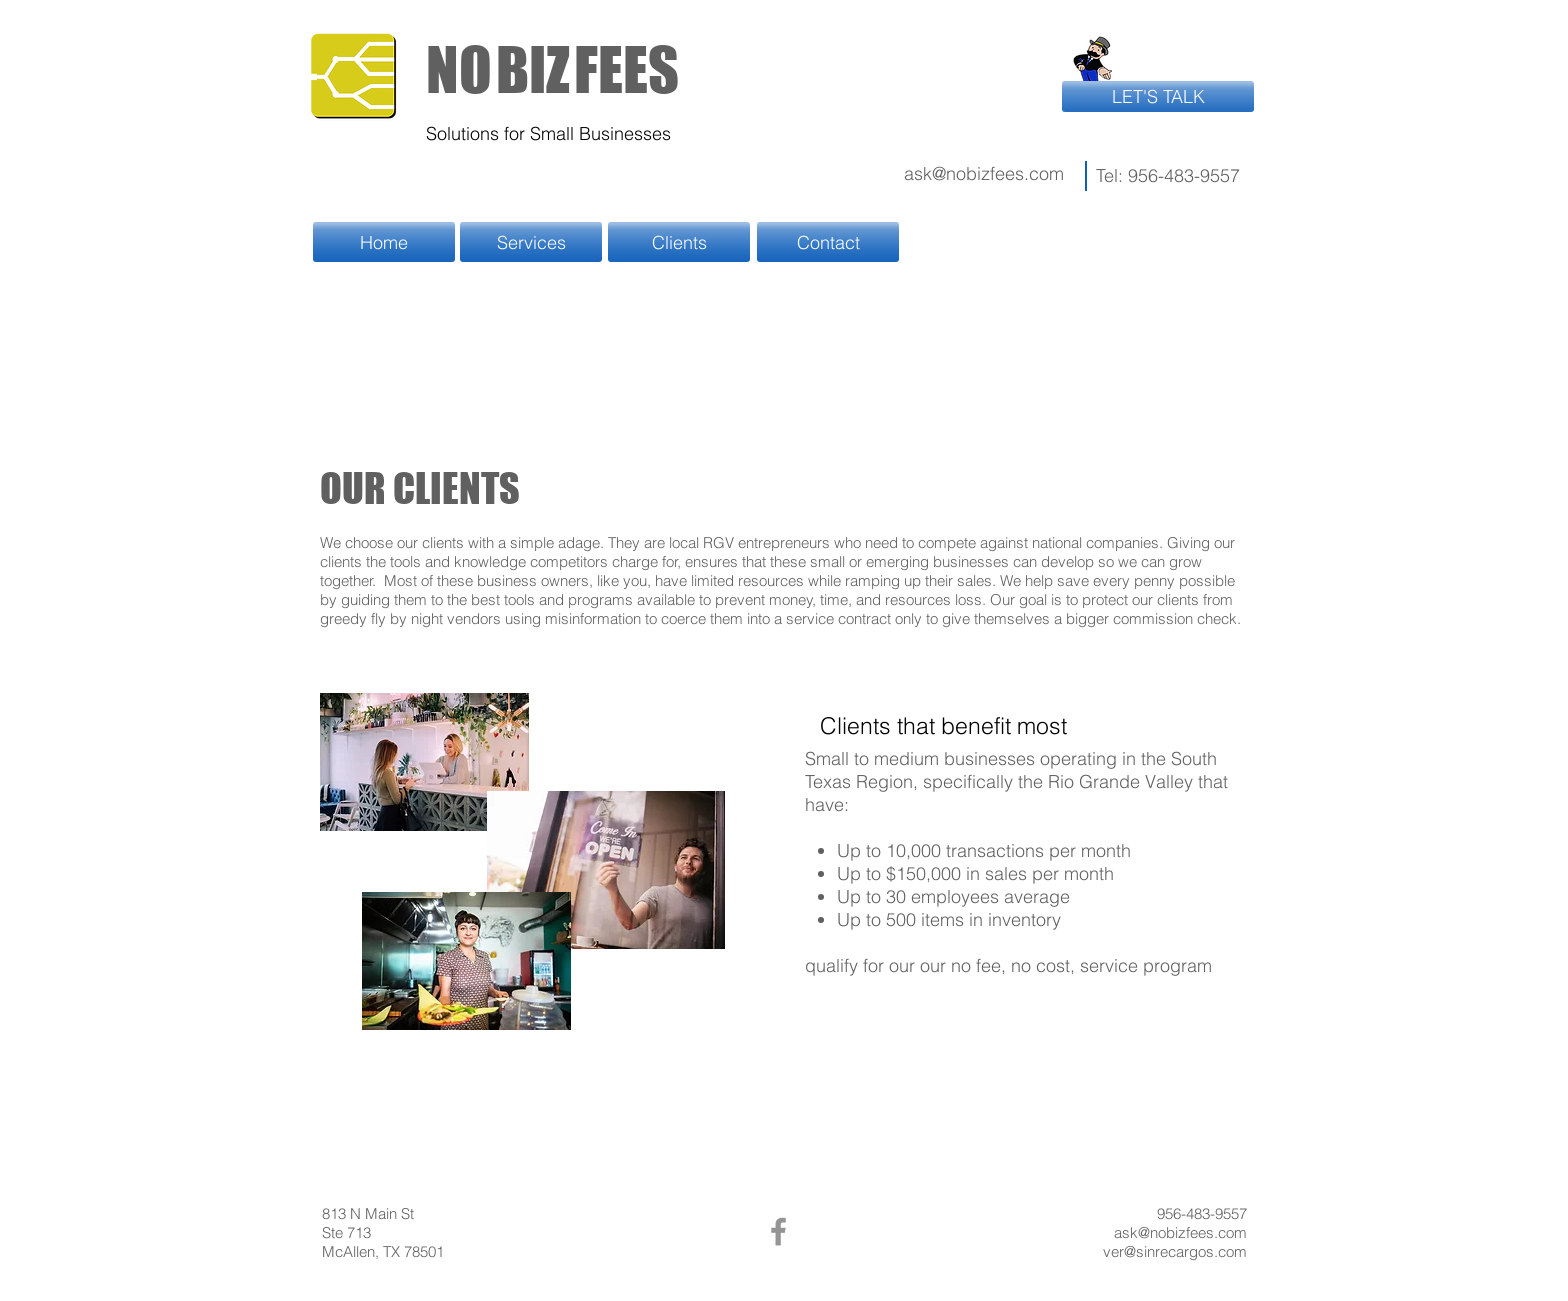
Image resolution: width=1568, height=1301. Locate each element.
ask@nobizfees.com (984, 173)
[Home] (384, 242)
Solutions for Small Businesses (548, 133)
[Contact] (828, 242)
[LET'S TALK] (1158, 96)
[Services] (531, 242)
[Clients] (679, 242)
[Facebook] (778, 1231)
